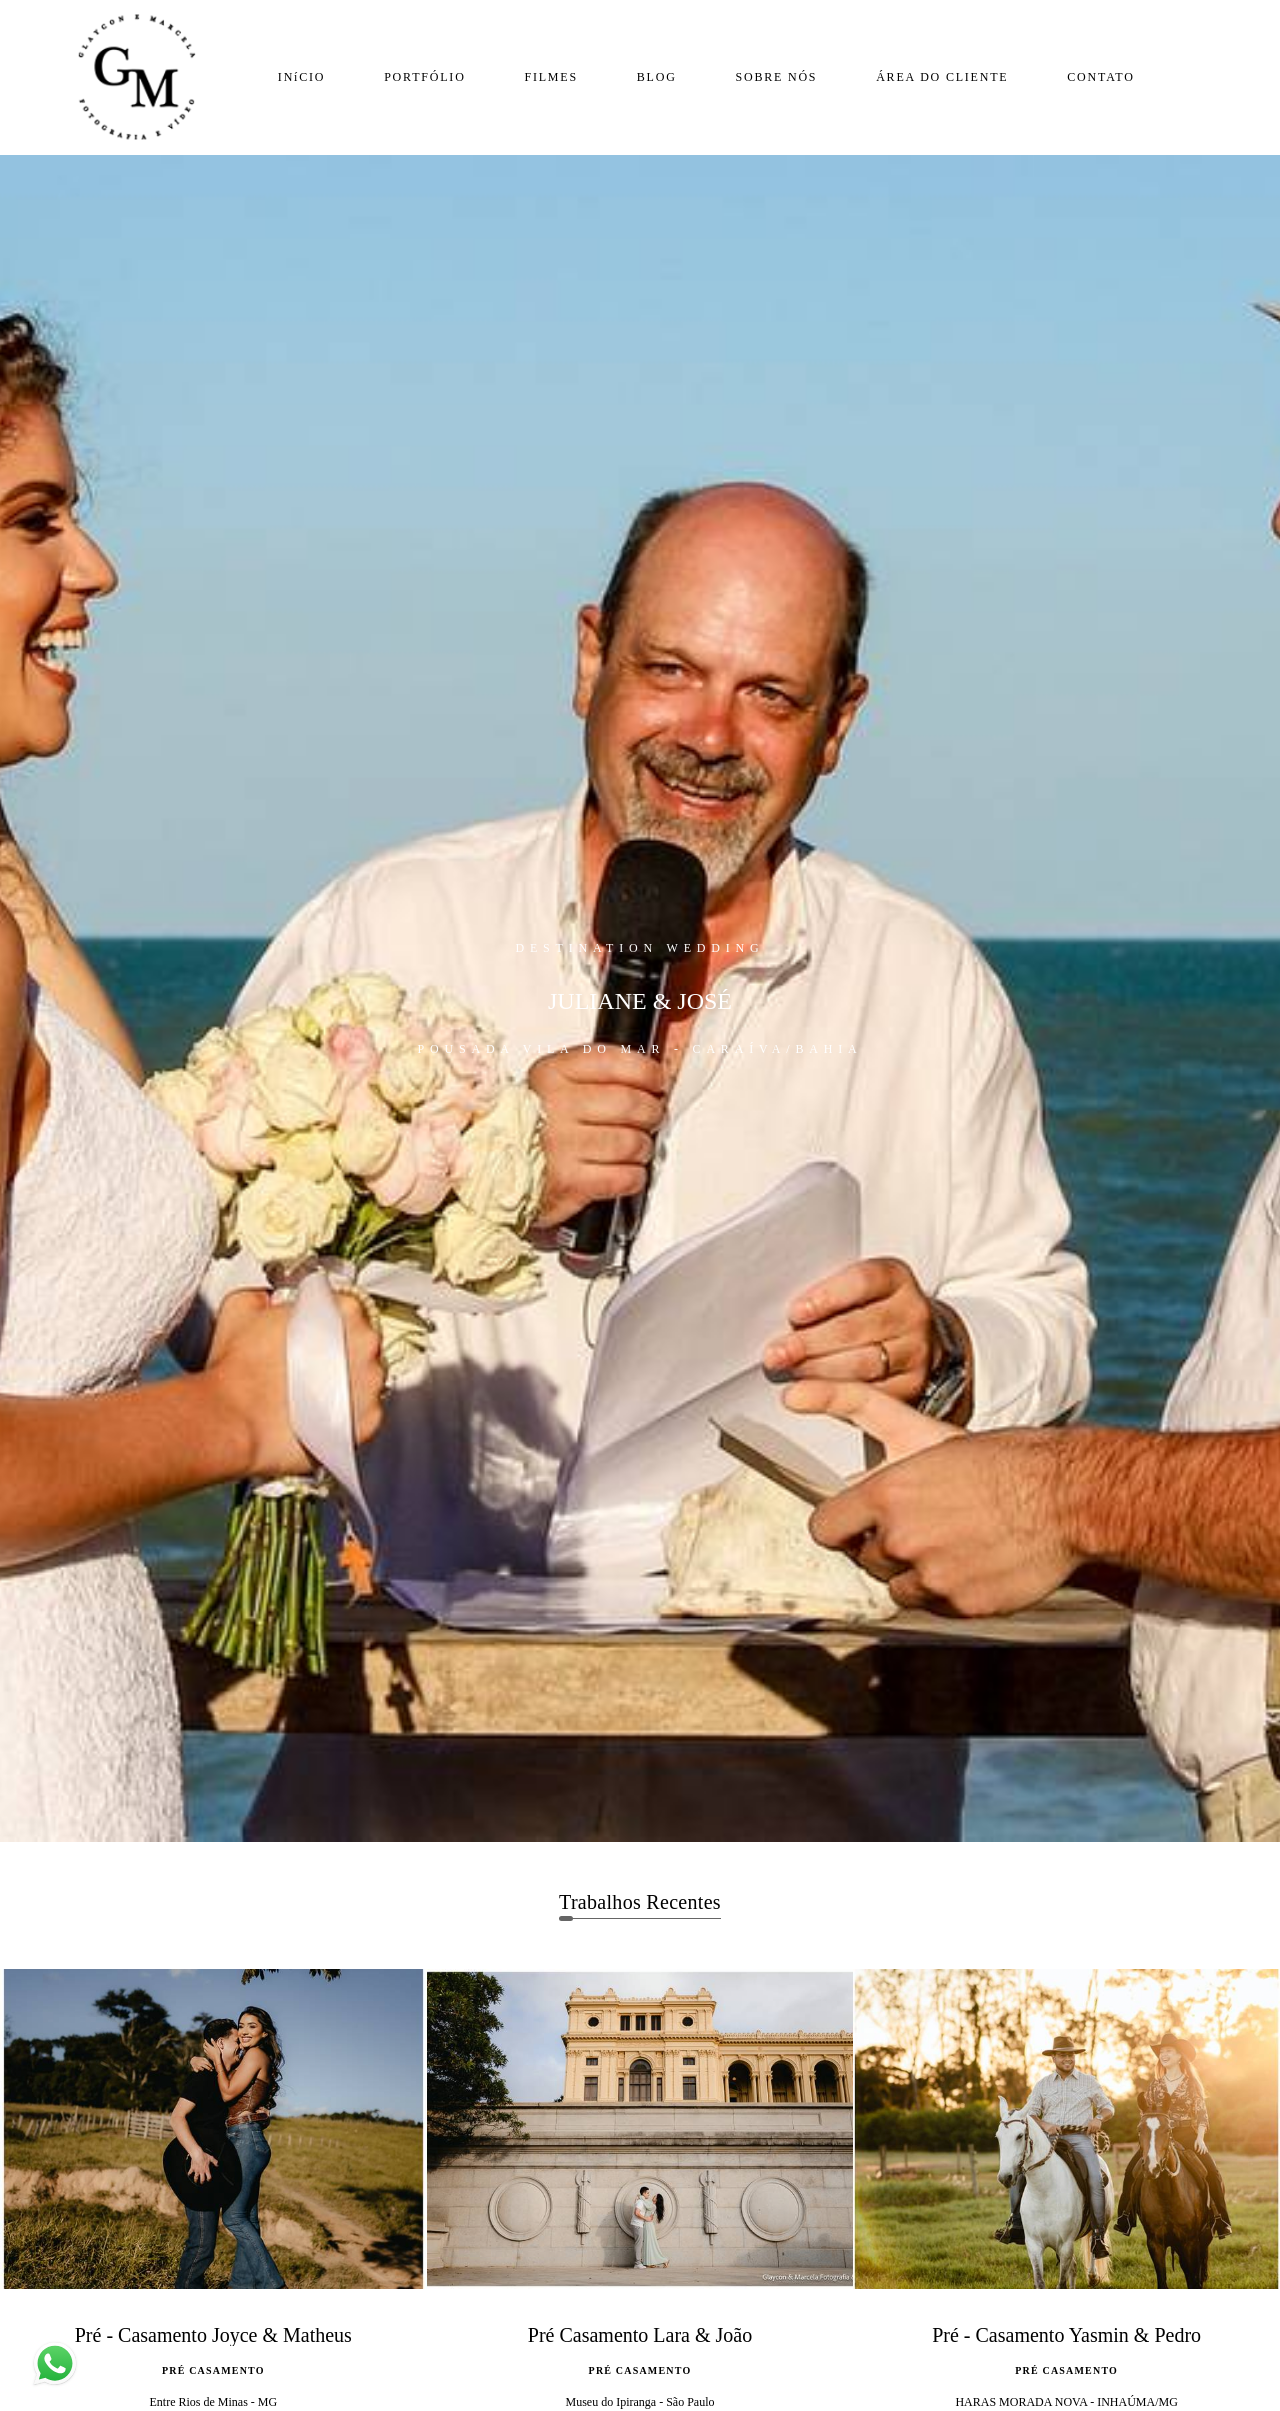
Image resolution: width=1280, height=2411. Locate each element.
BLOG (657, 77)
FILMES (550, 77)
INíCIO (301, 77)
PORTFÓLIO (425, 77)
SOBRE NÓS (776, 77)
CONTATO (1100, 77)
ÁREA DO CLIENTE (942, 77)
